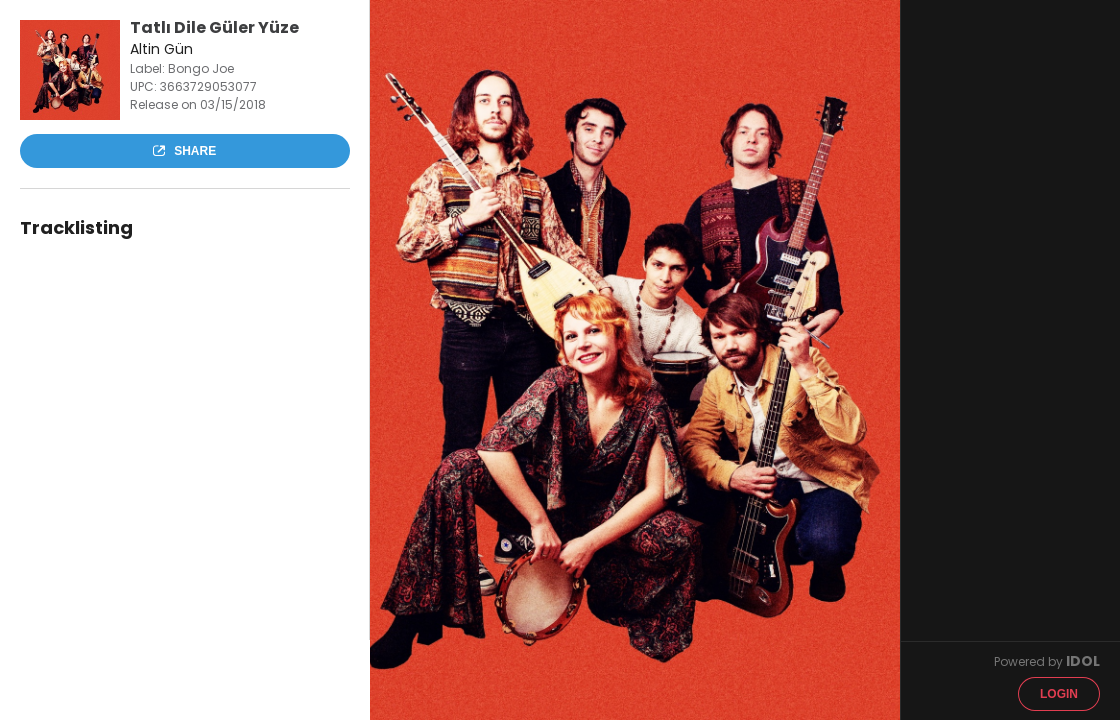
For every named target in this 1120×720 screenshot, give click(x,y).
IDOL (1083, 661)
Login (1059, 694)
